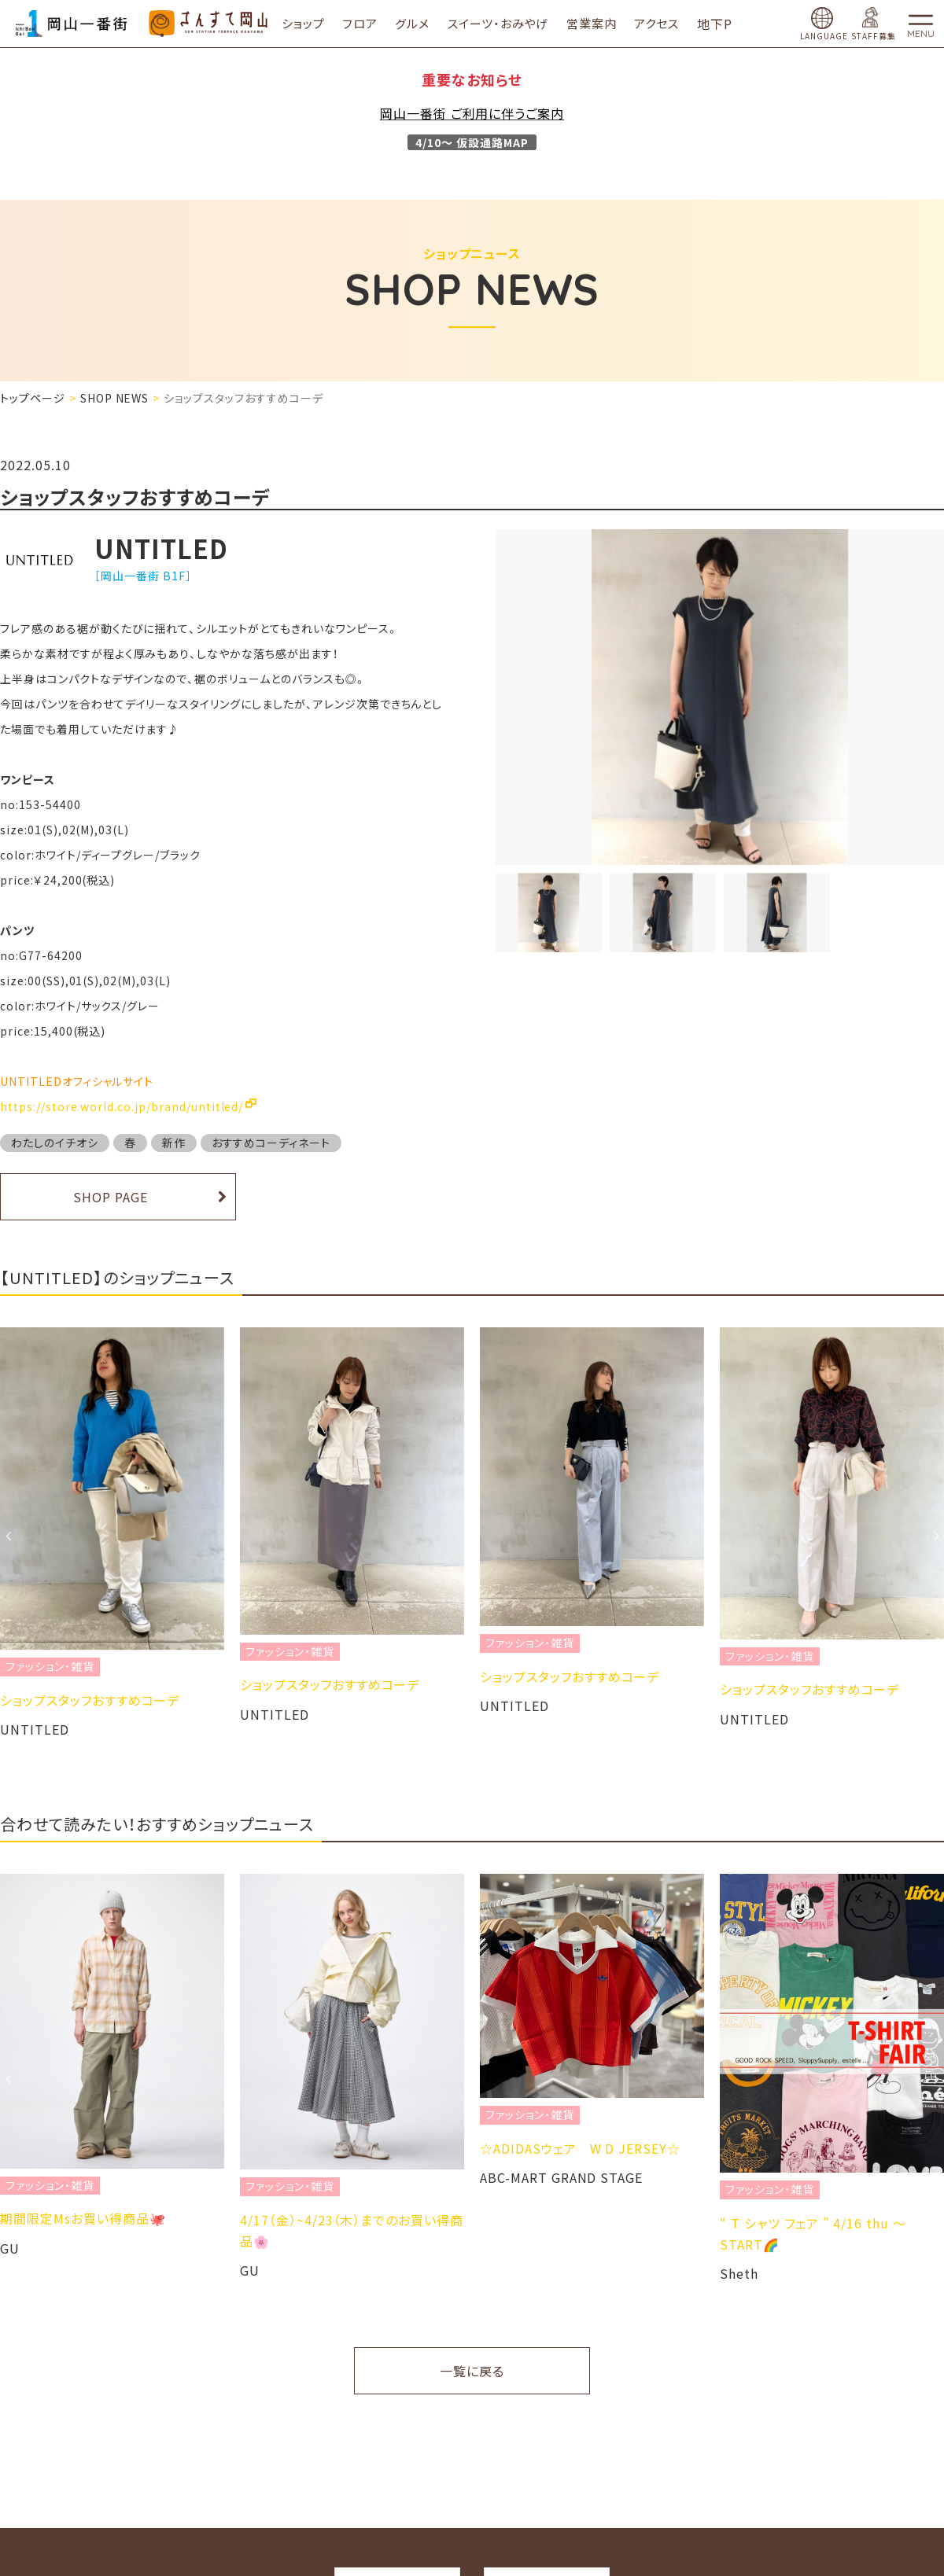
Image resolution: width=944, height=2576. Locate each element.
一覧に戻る (472, 2370)
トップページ (32, 398)
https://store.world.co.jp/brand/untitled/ (121, 1106)
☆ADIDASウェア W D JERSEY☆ (580, 2148)
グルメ (427, 23)
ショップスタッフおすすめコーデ (89, 1700)
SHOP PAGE (110, 1196)
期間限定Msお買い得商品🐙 (82, 2218)
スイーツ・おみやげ (512, 23)
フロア (375, 23)
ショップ (317, 23)
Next (936, 1536)
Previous (8, 1536)
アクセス (671, 23)
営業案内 (606, 23)
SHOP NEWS (114, 398)
